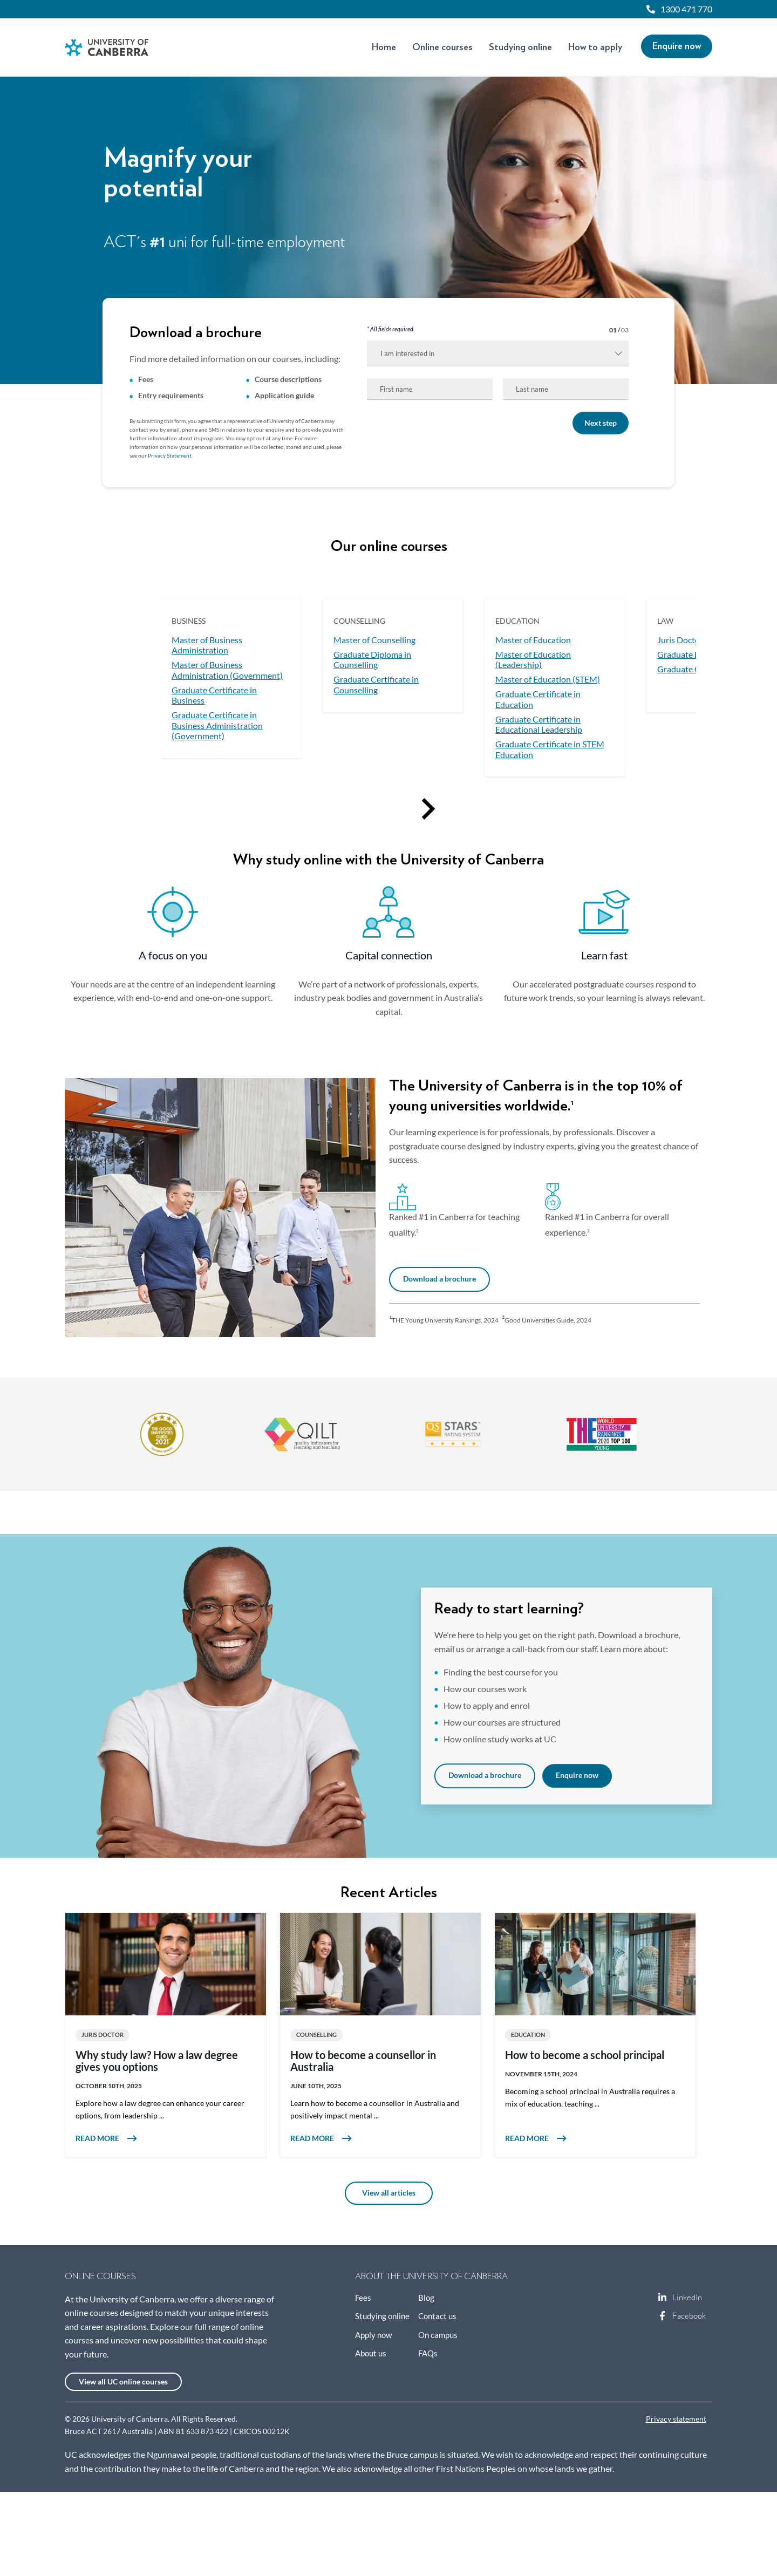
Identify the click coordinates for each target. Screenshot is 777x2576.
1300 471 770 (686, 9)
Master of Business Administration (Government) (227, 670)
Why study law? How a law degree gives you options (157, 2061)
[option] (231, 678)
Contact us (437, 2316)
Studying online (520, 47)
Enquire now (676, 46)
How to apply (595, 47)
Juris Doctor (680, 640)
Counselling (316, 2035)
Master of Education (533, 640)
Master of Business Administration (207, 645)
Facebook (662, 2315)
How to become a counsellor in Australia (363, 2061)
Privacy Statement (170, 456)
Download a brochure (439, 1279)
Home (384, 47)
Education (528, 2035)
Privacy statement (676, 2419)
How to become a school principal (584, 2055)
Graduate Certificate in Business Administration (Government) (217, 725)
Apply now (373, 2335)
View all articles (388, 2193)
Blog (426, 2297)
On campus (438, 2335)
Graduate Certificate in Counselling (376, 684)
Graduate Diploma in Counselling (372, 660)
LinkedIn (662, 2297)
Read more (166, 2137)
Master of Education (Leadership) (533, 660)
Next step (600, 423)
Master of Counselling (374, 640)
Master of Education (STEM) (547, 679)
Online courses (442, 47)
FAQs (428, 2353)
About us (370, 2353)
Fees (363, 2297)
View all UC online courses (123, 2381)
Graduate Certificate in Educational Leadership (538, 724)
